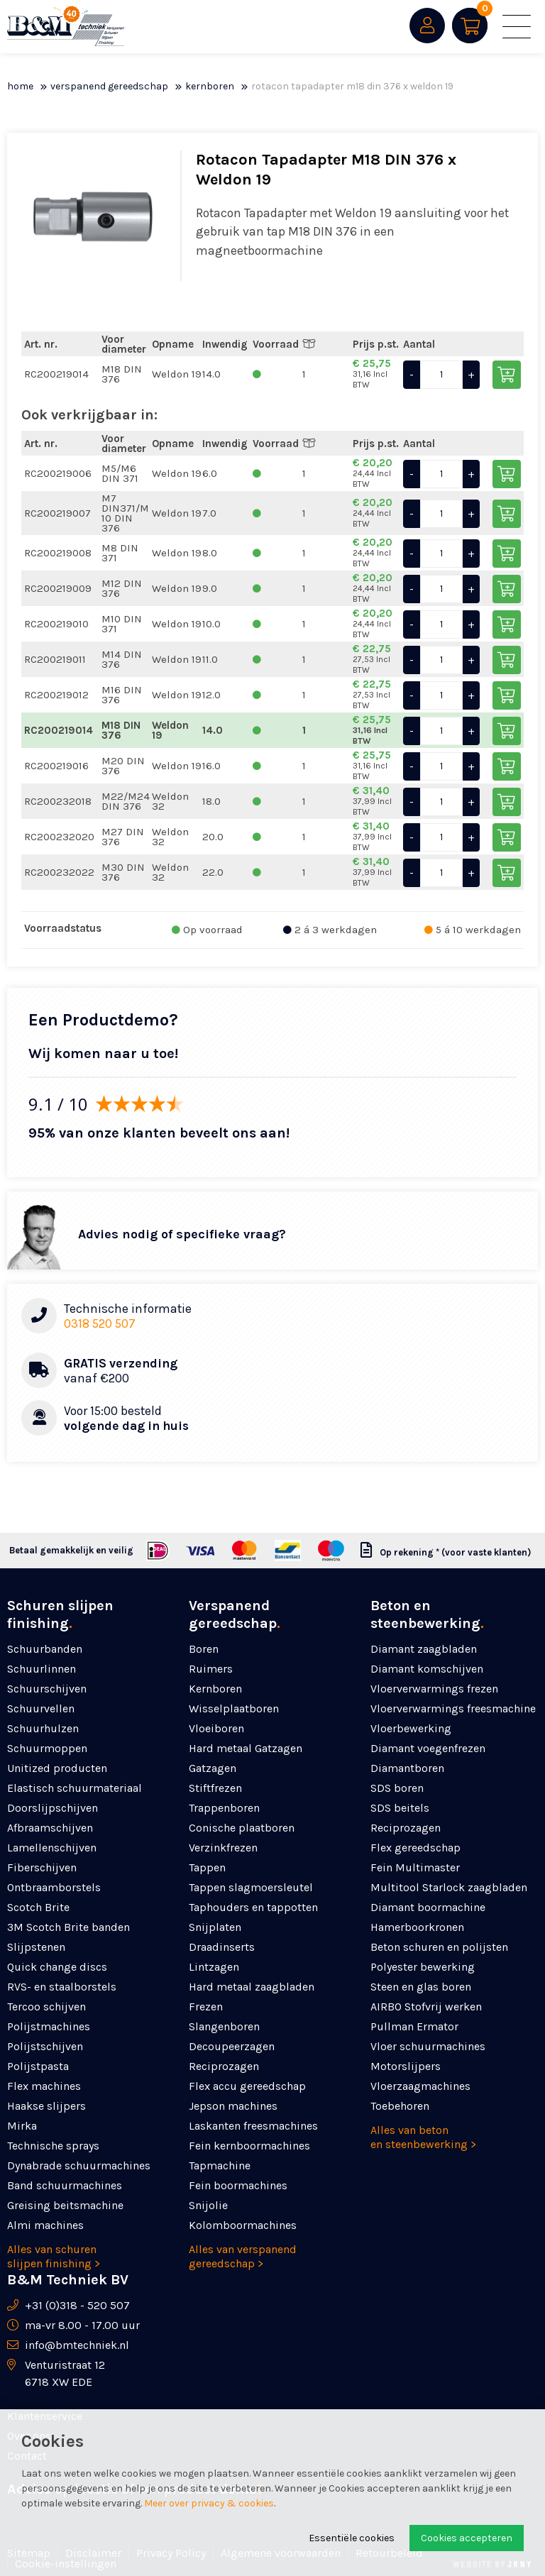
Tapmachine (220, 2165)
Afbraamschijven (50, 1827)
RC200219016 (56, 765)
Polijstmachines (48, 2026)
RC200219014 (56, 374)
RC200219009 (58, 588)
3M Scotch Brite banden (68, 1927)
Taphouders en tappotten (253, 1907)
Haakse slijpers (46, 2106)
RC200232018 (58, 801)
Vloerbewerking (410, 1728)
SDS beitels (399, 1808)
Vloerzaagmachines (420, 2086)
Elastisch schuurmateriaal (74, 1788)
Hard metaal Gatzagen (245, 1748)
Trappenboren (224, 1808)
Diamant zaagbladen (423, 1649)
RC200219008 (58, 552)
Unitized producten (57, 1768)
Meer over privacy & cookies (209, 2503)
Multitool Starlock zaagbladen (448, 1887)
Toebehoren (399, 2106)
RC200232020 (59, 836)
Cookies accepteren (466, 2538)
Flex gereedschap (415, 1847)
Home (20, 86)
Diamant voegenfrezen (427, 1748)
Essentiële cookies (352, 2538)
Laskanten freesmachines (253, 2125)
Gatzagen (212, 1768)
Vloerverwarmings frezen (434, 1688)
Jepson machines (233, 2106)
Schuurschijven (47, 1688)
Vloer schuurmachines (427, 2046)
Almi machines (45, 2225)
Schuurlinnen (41, 1668)
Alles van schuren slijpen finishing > (53, 2256)
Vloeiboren (216, 1728)
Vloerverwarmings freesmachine (453, 1708)
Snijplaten (215, 1927)
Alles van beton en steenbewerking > (423, 2137)
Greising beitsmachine (65, 2205)
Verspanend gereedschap (109, 86)
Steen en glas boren (420, 1986)
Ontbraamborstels (54, 1887)
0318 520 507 (100, 1323)
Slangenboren (224, 2026)
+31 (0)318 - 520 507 (77, 2305)
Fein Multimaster (415, 1867)
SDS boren (397, 1788)
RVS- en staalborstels (61, 1986)
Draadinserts (222, 1947)
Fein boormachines (238, 2185)
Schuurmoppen (47, 1748)
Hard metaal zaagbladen (251, 1986)
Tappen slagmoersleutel (251, 1887)
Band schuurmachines (64, 2185)
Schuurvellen (41, 1708)
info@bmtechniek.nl (77, 2345)
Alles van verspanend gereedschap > (243, 2256)
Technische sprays (53, 2145)
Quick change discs (57, 1967)
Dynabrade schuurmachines (78, 2165)
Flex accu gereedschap (247, 2086)
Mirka (22, 2125)
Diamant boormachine (427, 1907)
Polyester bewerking (422, 1967)
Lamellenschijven (52, 1847)
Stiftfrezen (215, 1788)
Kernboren (209, 86)
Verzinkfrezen (223, 1847)
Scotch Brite (38, 1907)
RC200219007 (57, 513)
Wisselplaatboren (234, 1708)
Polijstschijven (45, 2046)
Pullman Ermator (414, 2026)
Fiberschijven (42, 1867)
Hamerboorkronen (417, 1927)
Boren (204, 1649)
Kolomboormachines (243, 2225)
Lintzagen (214, 1967)
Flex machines (44, 2086)
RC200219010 (56, 623)
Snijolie (208, 2205)
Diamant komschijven (426, 1668)
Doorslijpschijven (52, 1808)
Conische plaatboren (241, 1827)
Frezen (206, 2006)
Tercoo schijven (46, 2006)
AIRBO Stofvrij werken (426, 2006)
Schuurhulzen (43, 1728)
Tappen (207, 1867)
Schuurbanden (44, 1649)
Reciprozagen (224, 2066)
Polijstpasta (38, 2066)
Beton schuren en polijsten (439, 1947)
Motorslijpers (405, 2066)
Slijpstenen (36, 1947)
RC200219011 (55, 659)
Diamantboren (407, 1768)
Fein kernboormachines (249, 2145)
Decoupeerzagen (232, 2046)
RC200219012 (56, 694)
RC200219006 (58, 473)
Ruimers (211, 1668)
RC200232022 (59, 872)
